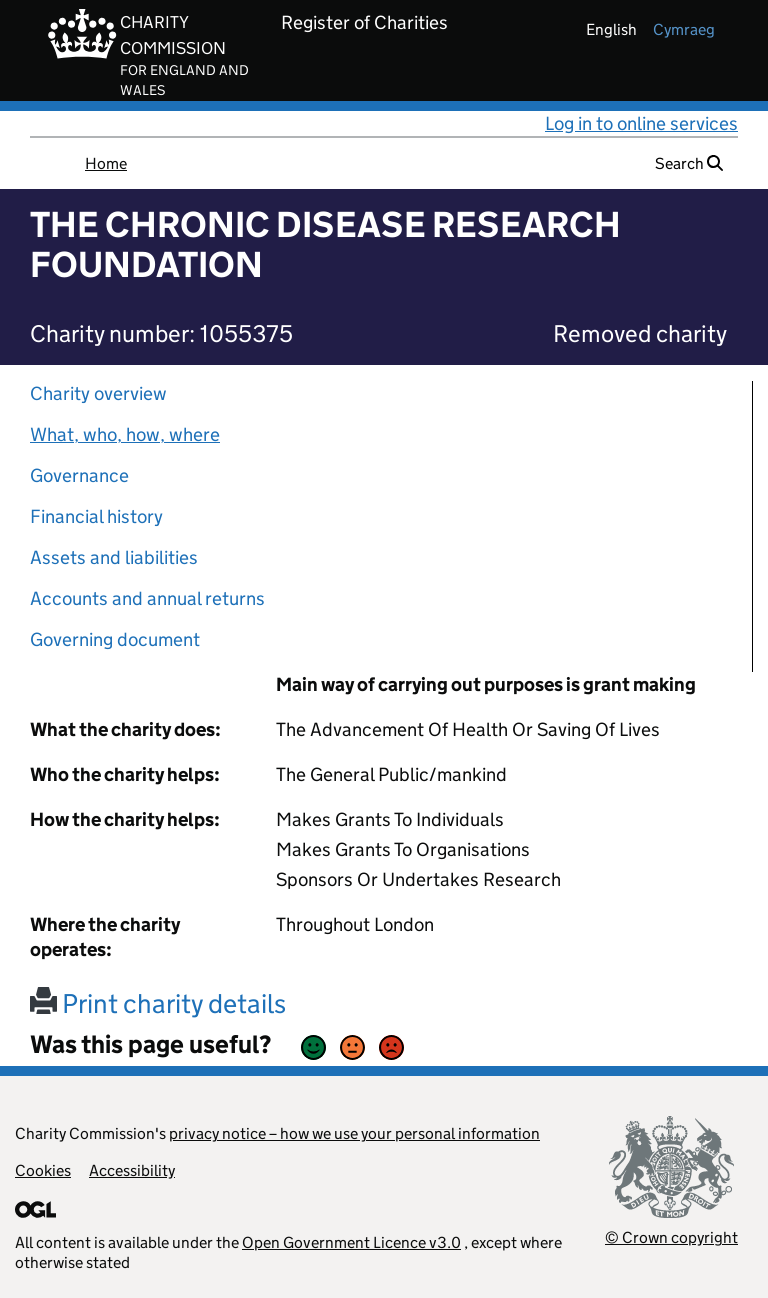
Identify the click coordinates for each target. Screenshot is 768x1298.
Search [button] (689, 163)
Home (106, 163)
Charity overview (98, 393)
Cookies (43, 1170)
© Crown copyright (671, 1237)
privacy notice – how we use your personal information (354, 1133)
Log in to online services (641, 123)
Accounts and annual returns (147, 598)
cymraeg (684, 29)
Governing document (115, 639)
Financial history (96, 516)
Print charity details (158, 1003)
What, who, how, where (125, 434)
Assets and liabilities (114, 557)
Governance (79, 475)
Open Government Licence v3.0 (351, 1242)
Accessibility (132, 1170)
